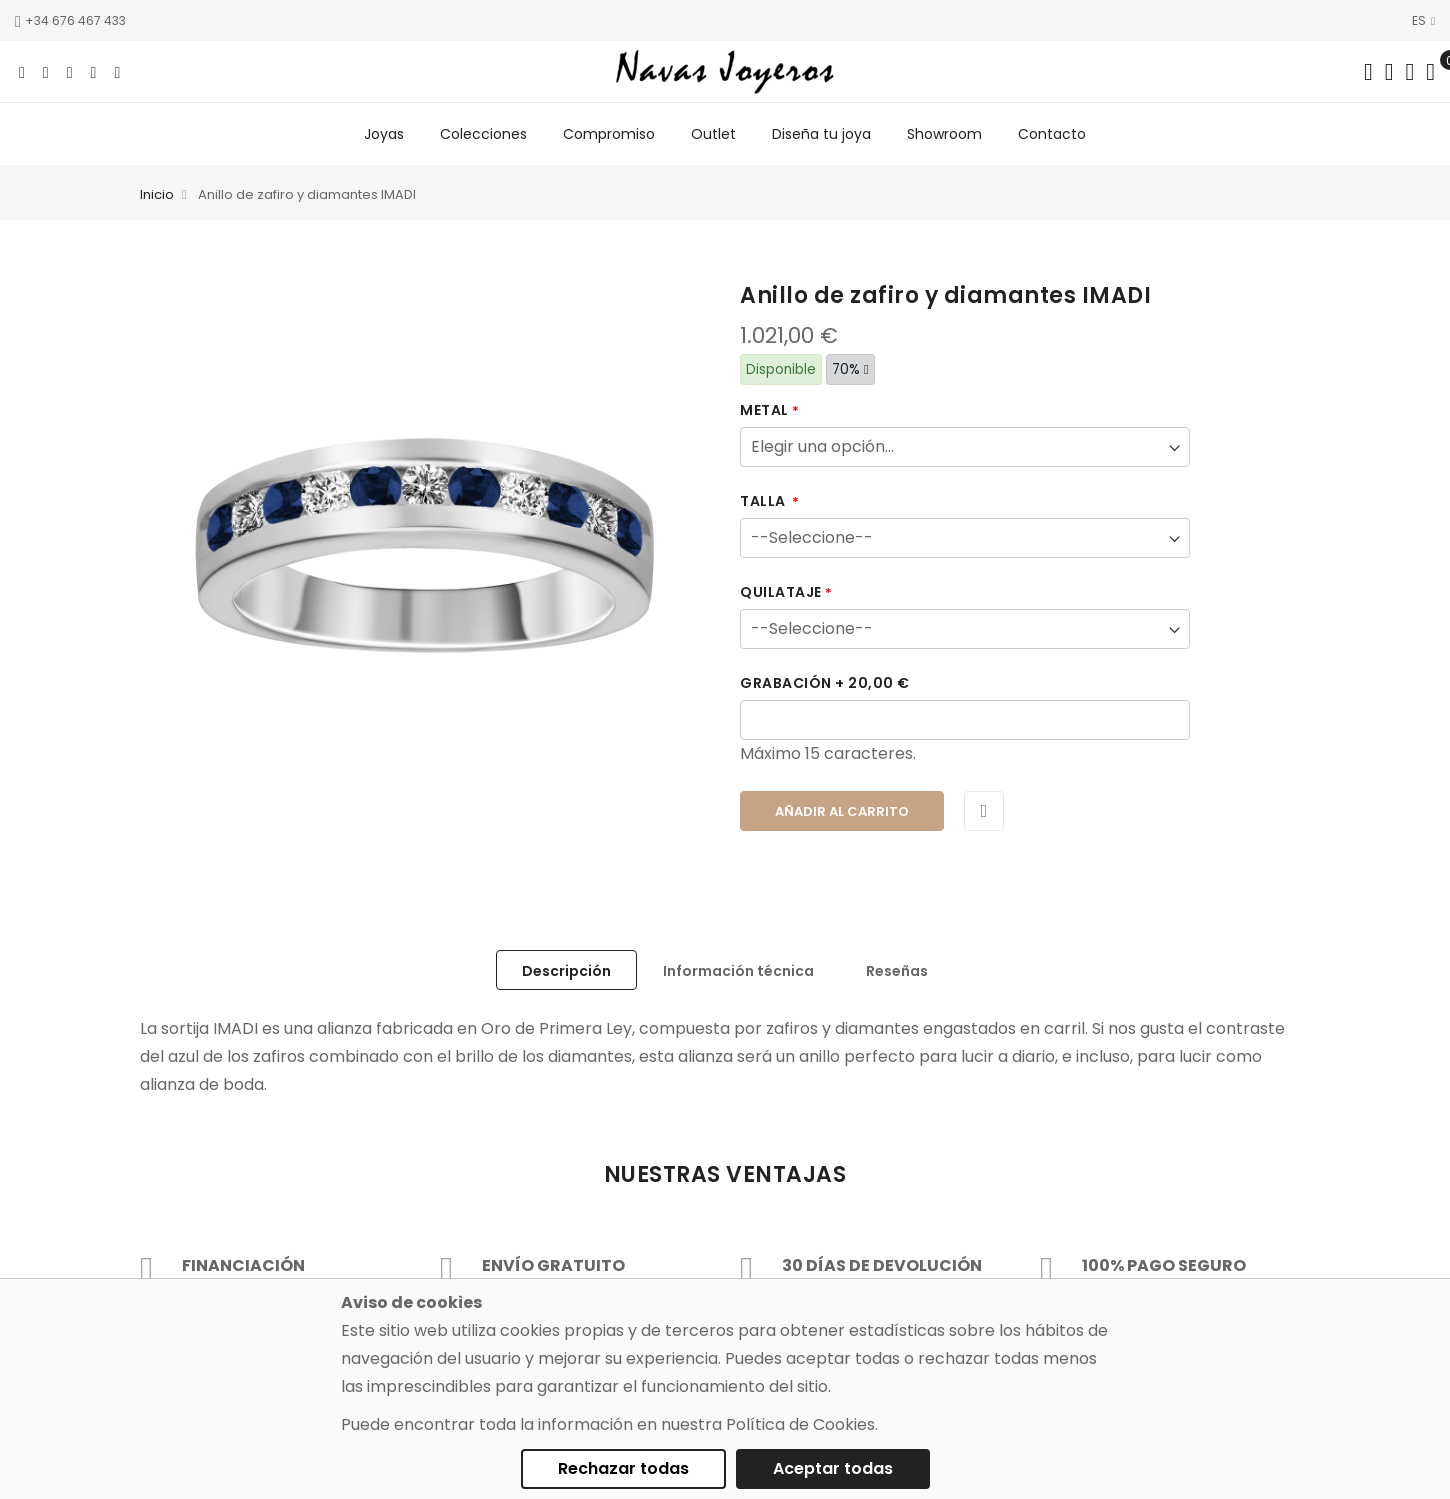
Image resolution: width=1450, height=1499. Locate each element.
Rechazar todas (623, 1468)
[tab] (566, 970)
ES (1423, 20)
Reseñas (897, 971)
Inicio (157, 195)
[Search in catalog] (1368, 72)
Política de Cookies (800, 1424)
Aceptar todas (833, 1468)
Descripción (566, 971)
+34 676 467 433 (70, 20)
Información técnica (738, 971)
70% (850, 369)
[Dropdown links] (1389, 72)
